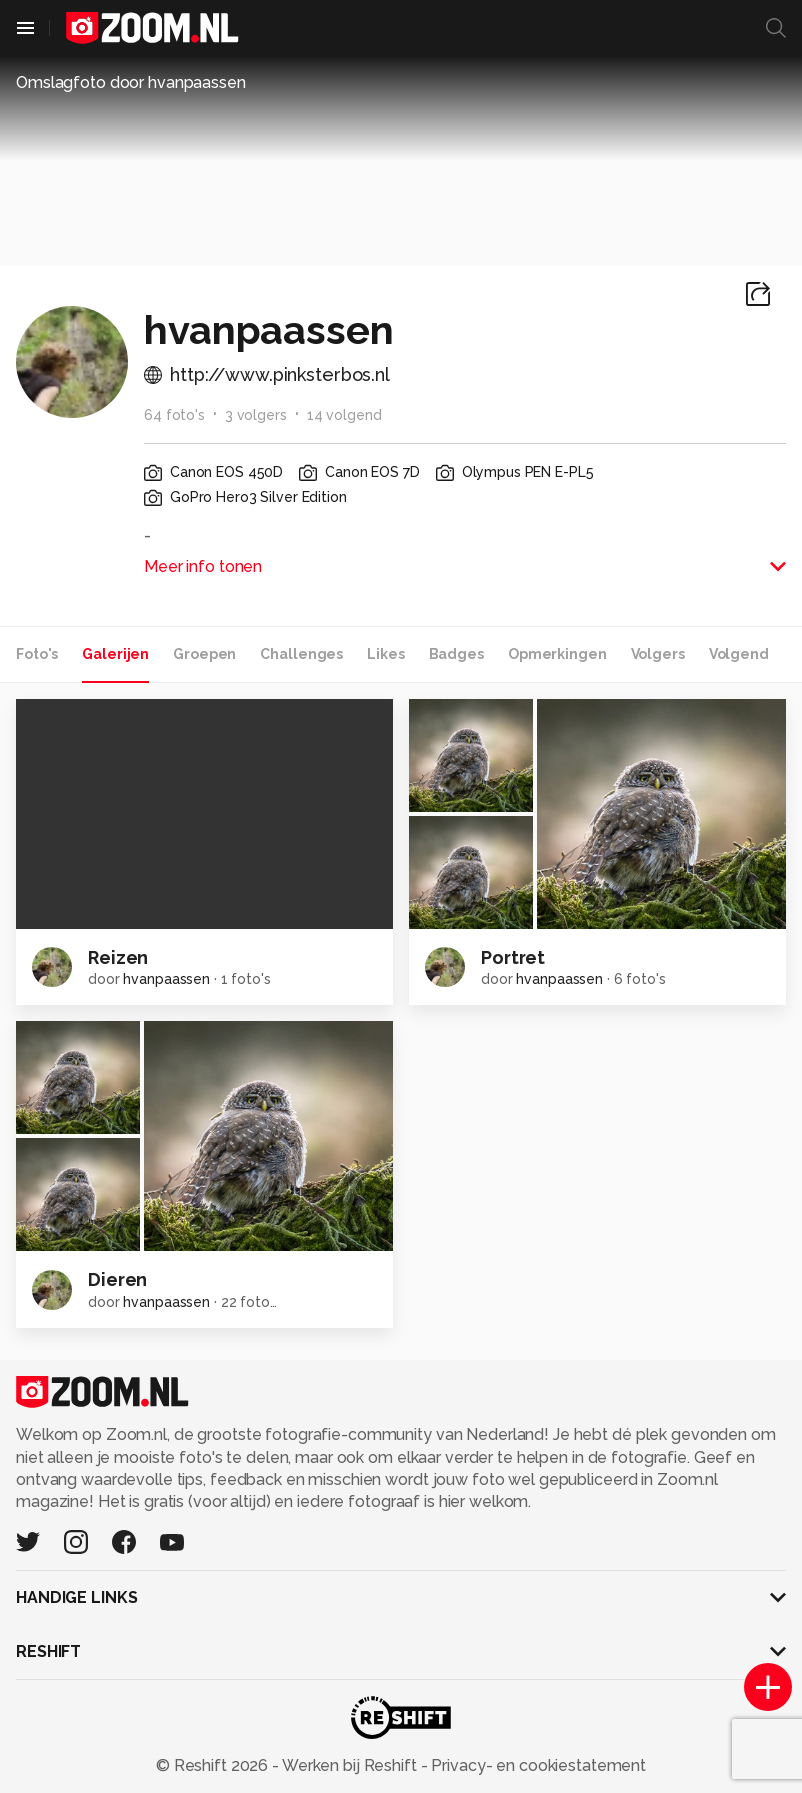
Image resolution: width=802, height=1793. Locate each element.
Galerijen (115, 654)
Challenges (301, 654)
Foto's (37, 654)
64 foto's (174, 415)
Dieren (117, 1279)
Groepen (204, 654)
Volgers (658, 654)
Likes (385, 654)
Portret (513, 957)
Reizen (118, 957)
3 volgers (256, 415)
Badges (456, 654)
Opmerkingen (557, 654)
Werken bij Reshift (350, 1765)
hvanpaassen (166, 979)
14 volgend (344, 415)
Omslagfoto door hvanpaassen (131, 82)
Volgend (739, 654)
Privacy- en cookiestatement (536, 1765)
